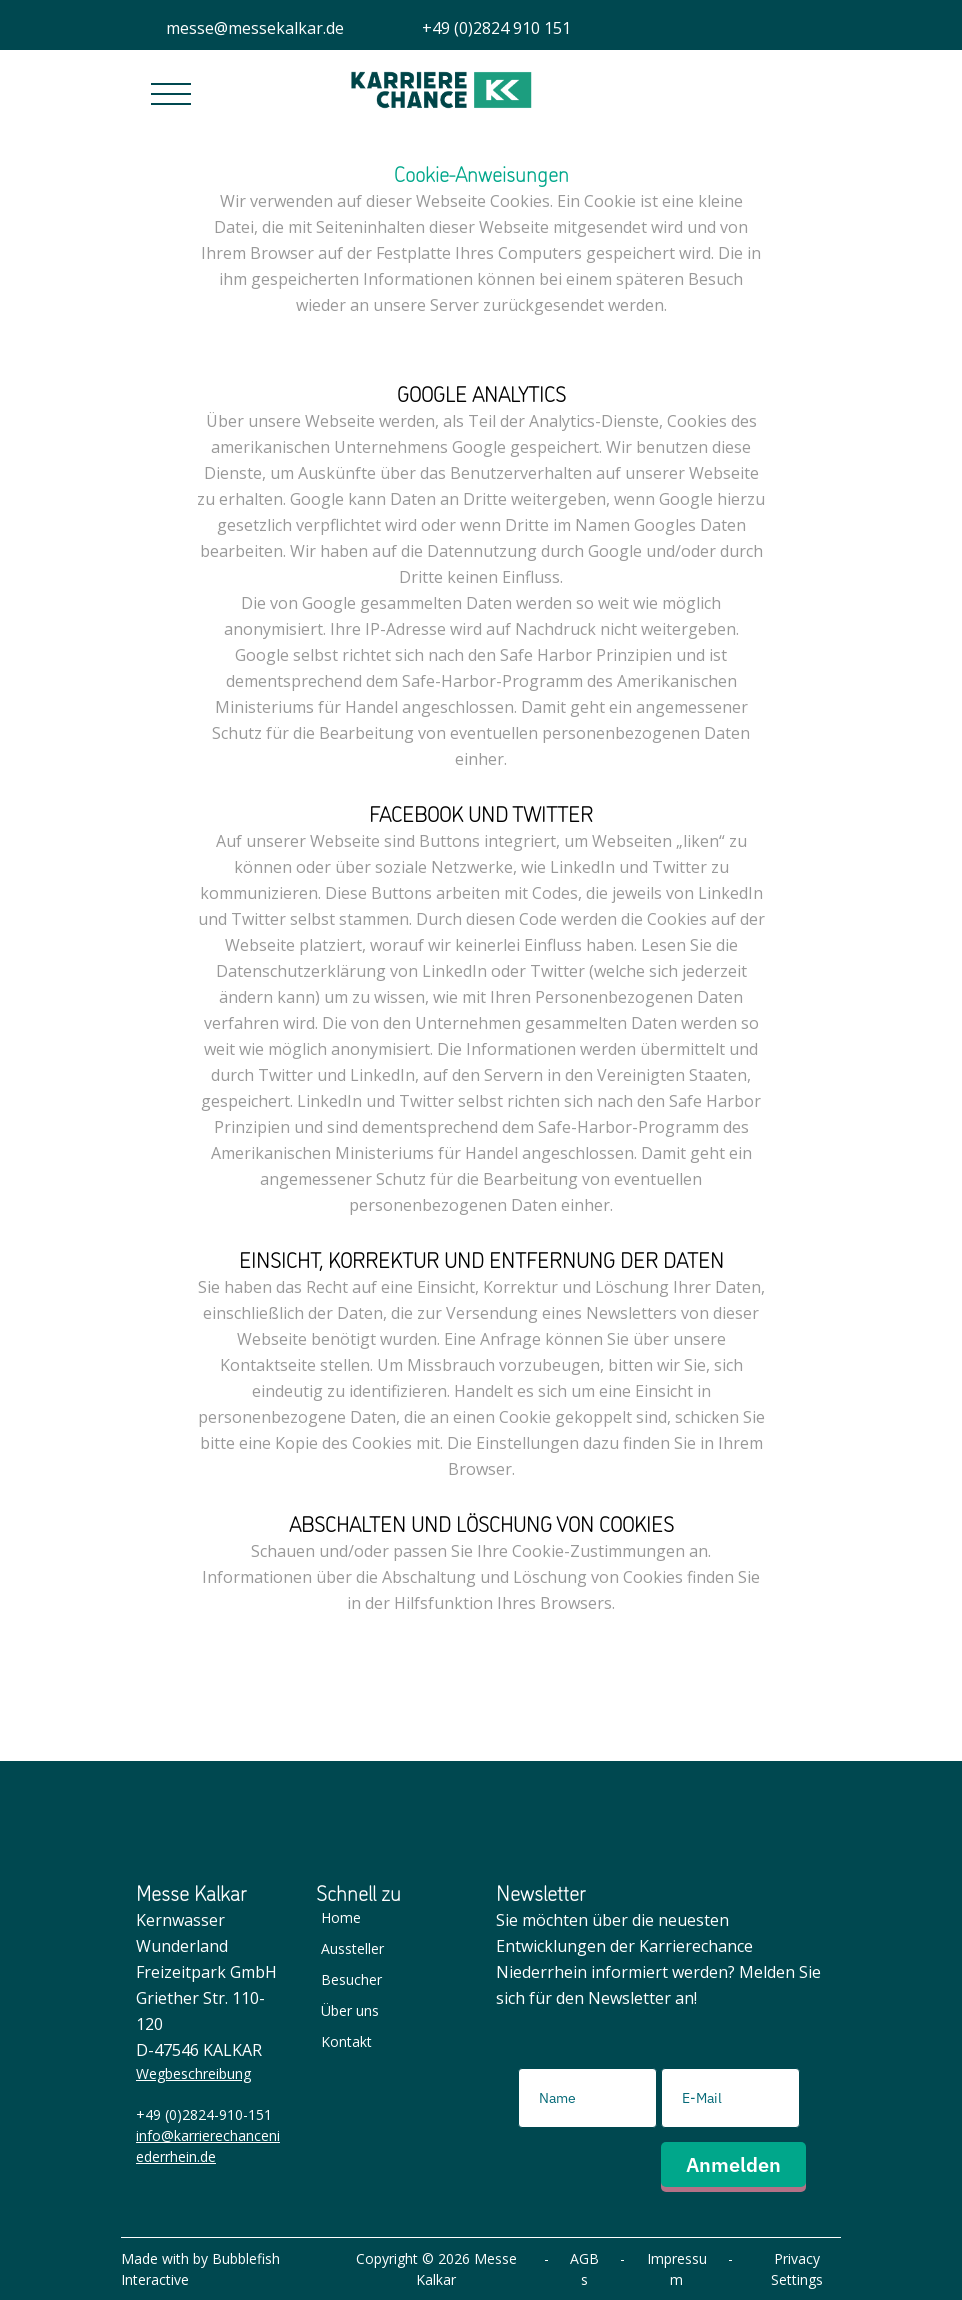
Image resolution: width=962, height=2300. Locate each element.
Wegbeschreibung (193, 2073)
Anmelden (733, 2164)
